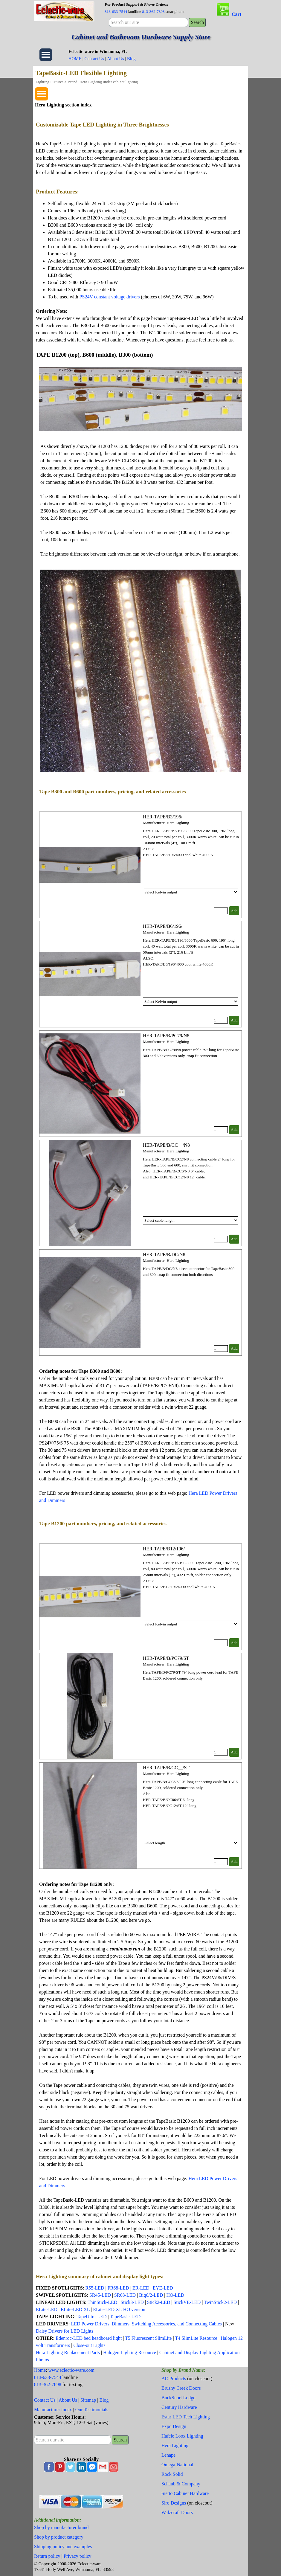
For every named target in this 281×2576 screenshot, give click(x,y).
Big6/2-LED (151, 2295)
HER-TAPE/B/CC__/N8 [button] (166, 1145)
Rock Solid (172, 2474)
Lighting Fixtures (49, 82)
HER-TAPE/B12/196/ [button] (164, 1548)
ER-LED (140, 2287)
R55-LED (94, 2287)
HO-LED (175, 2295)
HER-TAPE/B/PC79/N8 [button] (166, 1035)
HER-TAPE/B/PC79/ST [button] (166, 1658)
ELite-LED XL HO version (119, 2309)
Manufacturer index (53, 2409)
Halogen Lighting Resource (129, 2352)
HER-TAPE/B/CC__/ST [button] (166, 1767)
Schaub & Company (180, 2483)
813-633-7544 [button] (116, 11)
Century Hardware (179, 2407)
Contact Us (94, 58)
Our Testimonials (91, 2409)
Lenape (168, 2455)
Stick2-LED (158, 2302)
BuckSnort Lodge (178, 2397)
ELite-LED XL (75, 2309)
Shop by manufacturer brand (61, 2527)
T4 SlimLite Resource (196, 2338)
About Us (115, 58)
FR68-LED (118, 2287)
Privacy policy (77, 2556)
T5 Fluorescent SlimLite (148, 2338)
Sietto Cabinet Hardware (185, 2493)
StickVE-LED (187, 2302)
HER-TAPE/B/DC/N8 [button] (164, 1254)
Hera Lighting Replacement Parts (68, 2352)
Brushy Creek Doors (181, 2388)
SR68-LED (125, 2295)
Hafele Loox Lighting (182, 2435)
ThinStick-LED (102, 2302)
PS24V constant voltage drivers (110, 296)
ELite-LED (46, 2309)
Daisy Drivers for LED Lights (64, 2331)
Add (234, 910)
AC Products (173, 2378)
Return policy (47, 2556)
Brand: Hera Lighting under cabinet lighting (103, 82)
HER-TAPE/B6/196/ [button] (162, 926)
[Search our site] (148, 22)
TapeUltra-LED (91, 2316)
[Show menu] (45, 54)
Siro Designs (173, 2502)
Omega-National (177, 2464)
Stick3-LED (131, 2302)
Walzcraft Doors (177, 2512)
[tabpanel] (156, 8)
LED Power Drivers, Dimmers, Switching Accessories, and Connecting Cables (146, 2323)
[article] (140, 865)
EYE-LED (163, 2287)
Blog (131, 58)
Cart (236, 14)
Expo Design (173, 2426)
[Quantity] (221, 911)
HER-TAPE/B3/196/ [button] (162, 816)
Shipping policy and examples (63, 2546)
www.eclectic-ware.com (71, 2370)
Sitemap (88, 2400)
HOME (74, 58)
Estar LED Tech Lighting (185, 2416)
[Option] (190, 892)
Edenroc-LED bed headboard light (89, 2338)
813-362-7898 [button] (153, 11)
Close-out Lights (90, 2345)
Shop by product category (58, 2537)
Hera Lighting (174, 2445)
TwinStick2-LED (220, 2302)
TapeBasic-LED (125, 2316)
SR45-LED (100, 2295)
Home (40, 2370)
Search (197, 22)
